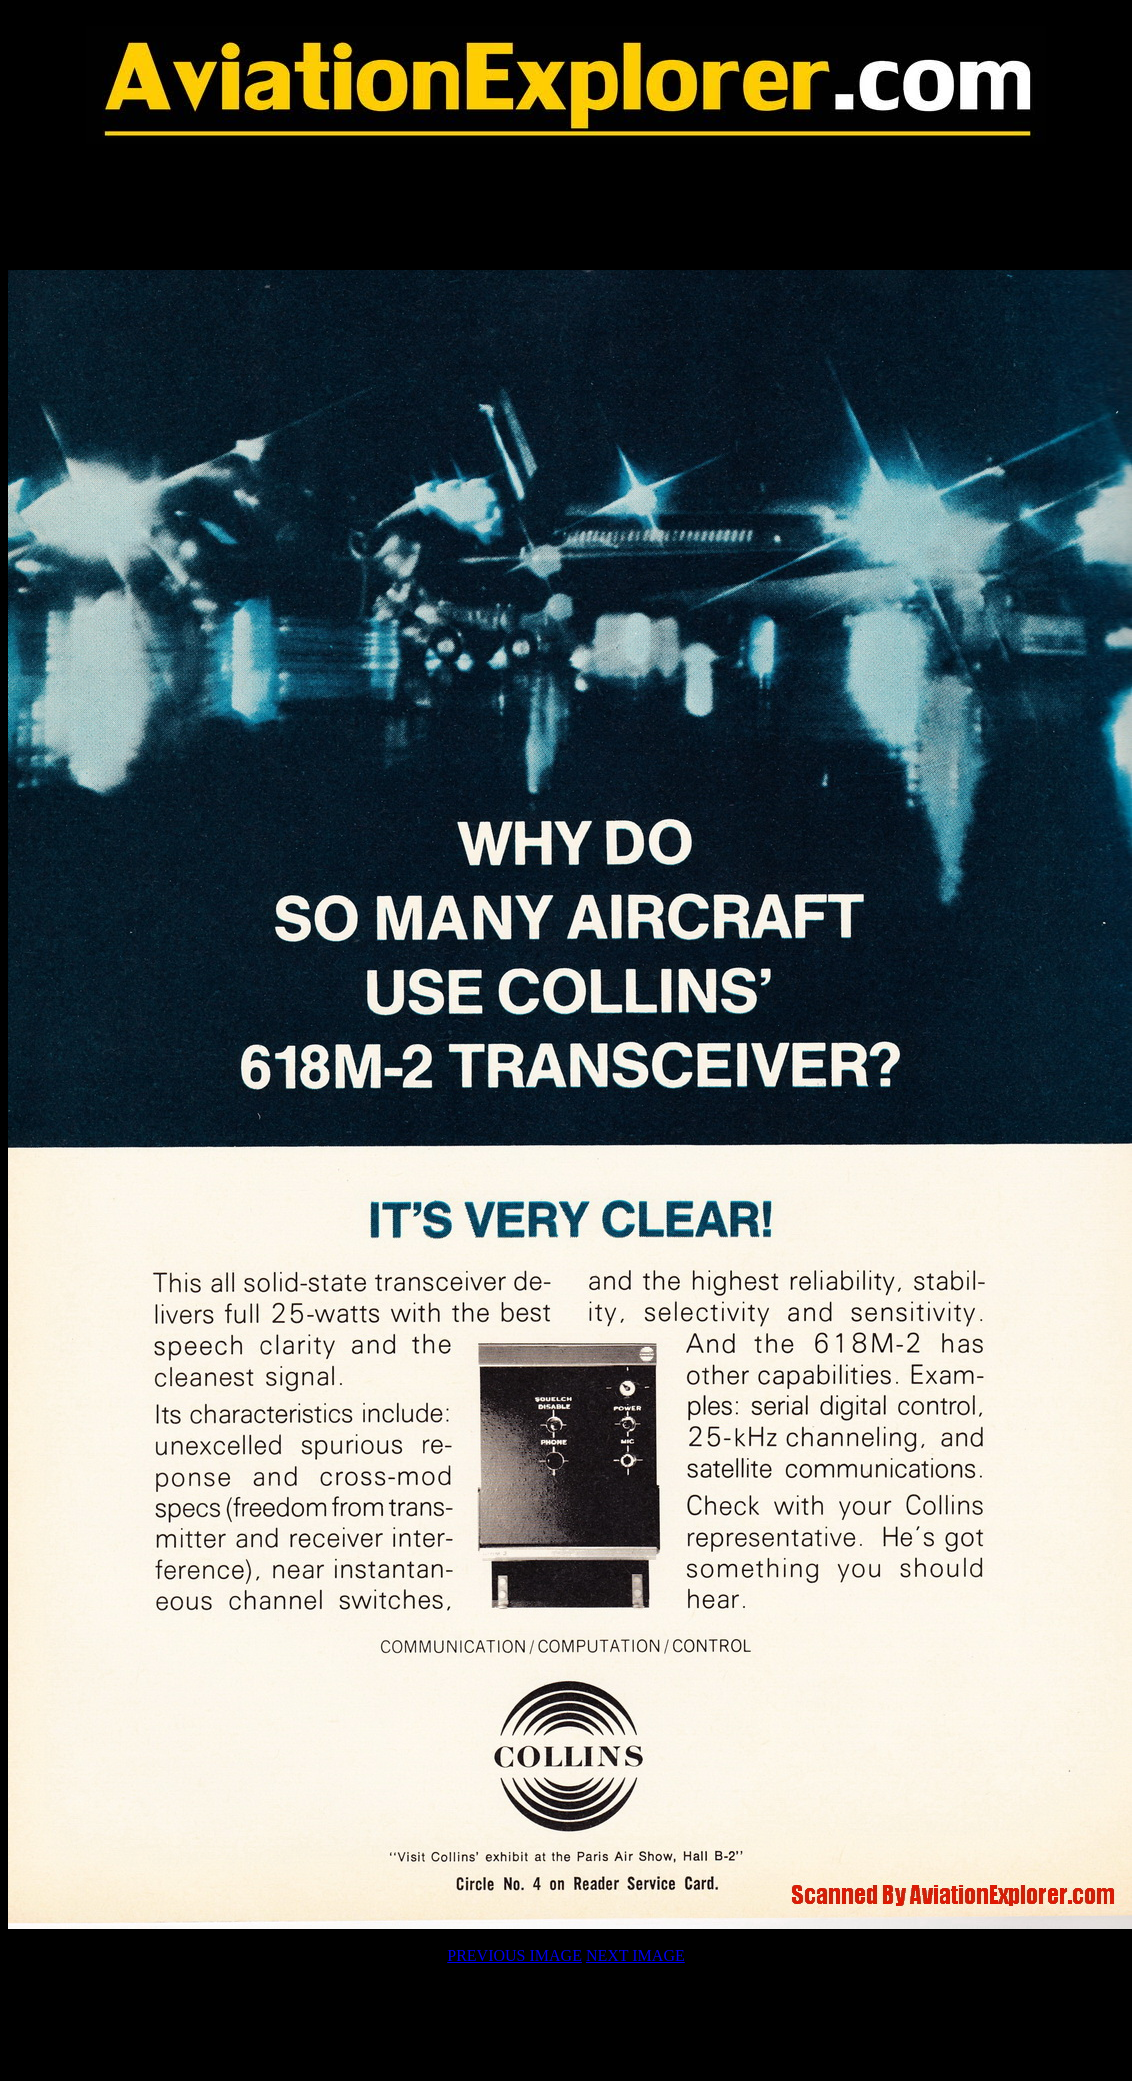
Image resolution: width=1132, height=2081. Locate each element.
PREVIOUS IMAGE (514, 1955)
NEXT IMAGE (635, 1955)
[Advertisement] (566, 207)
